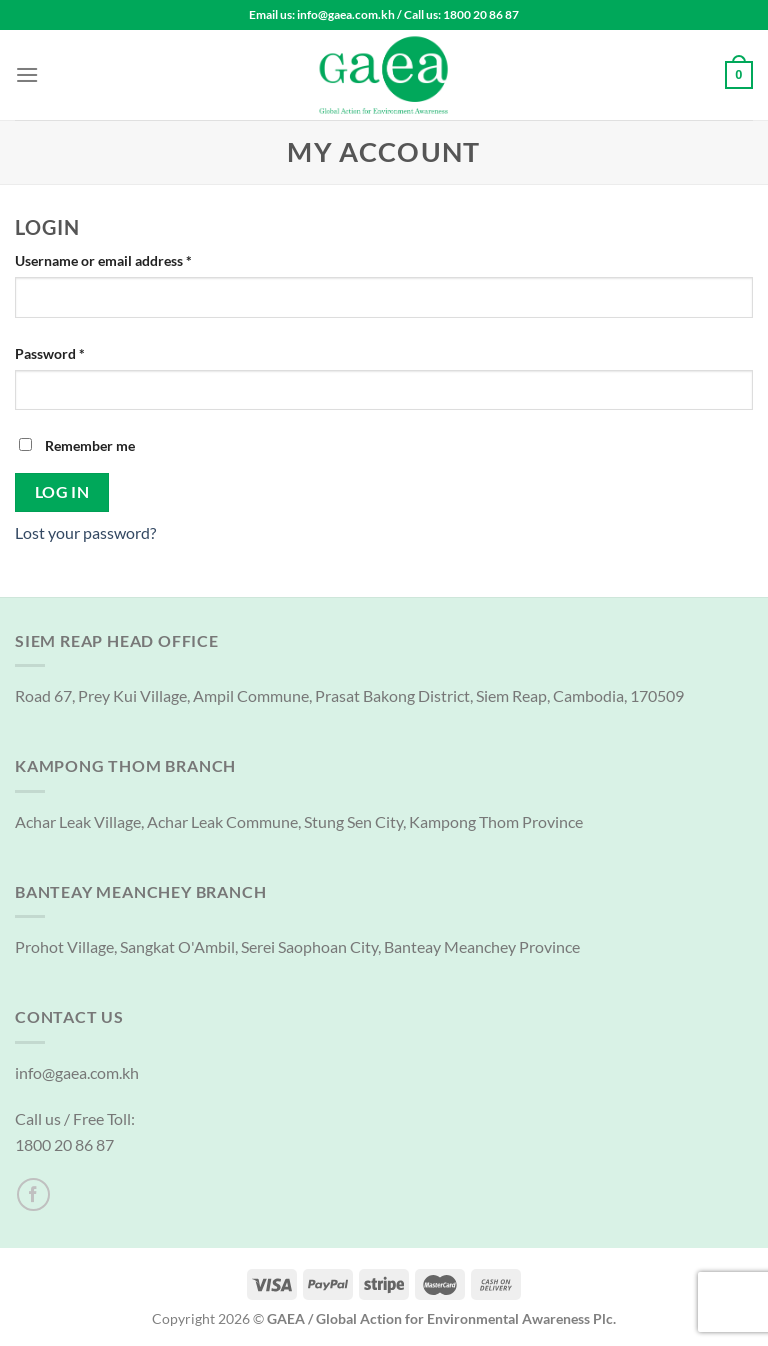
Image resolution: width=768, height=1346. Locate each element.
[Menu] (27, 74)
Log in (62, 492)
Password (78, 352)
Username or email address (131, 259)
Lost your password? (85, 532)
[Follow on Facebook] (33, 1194)
